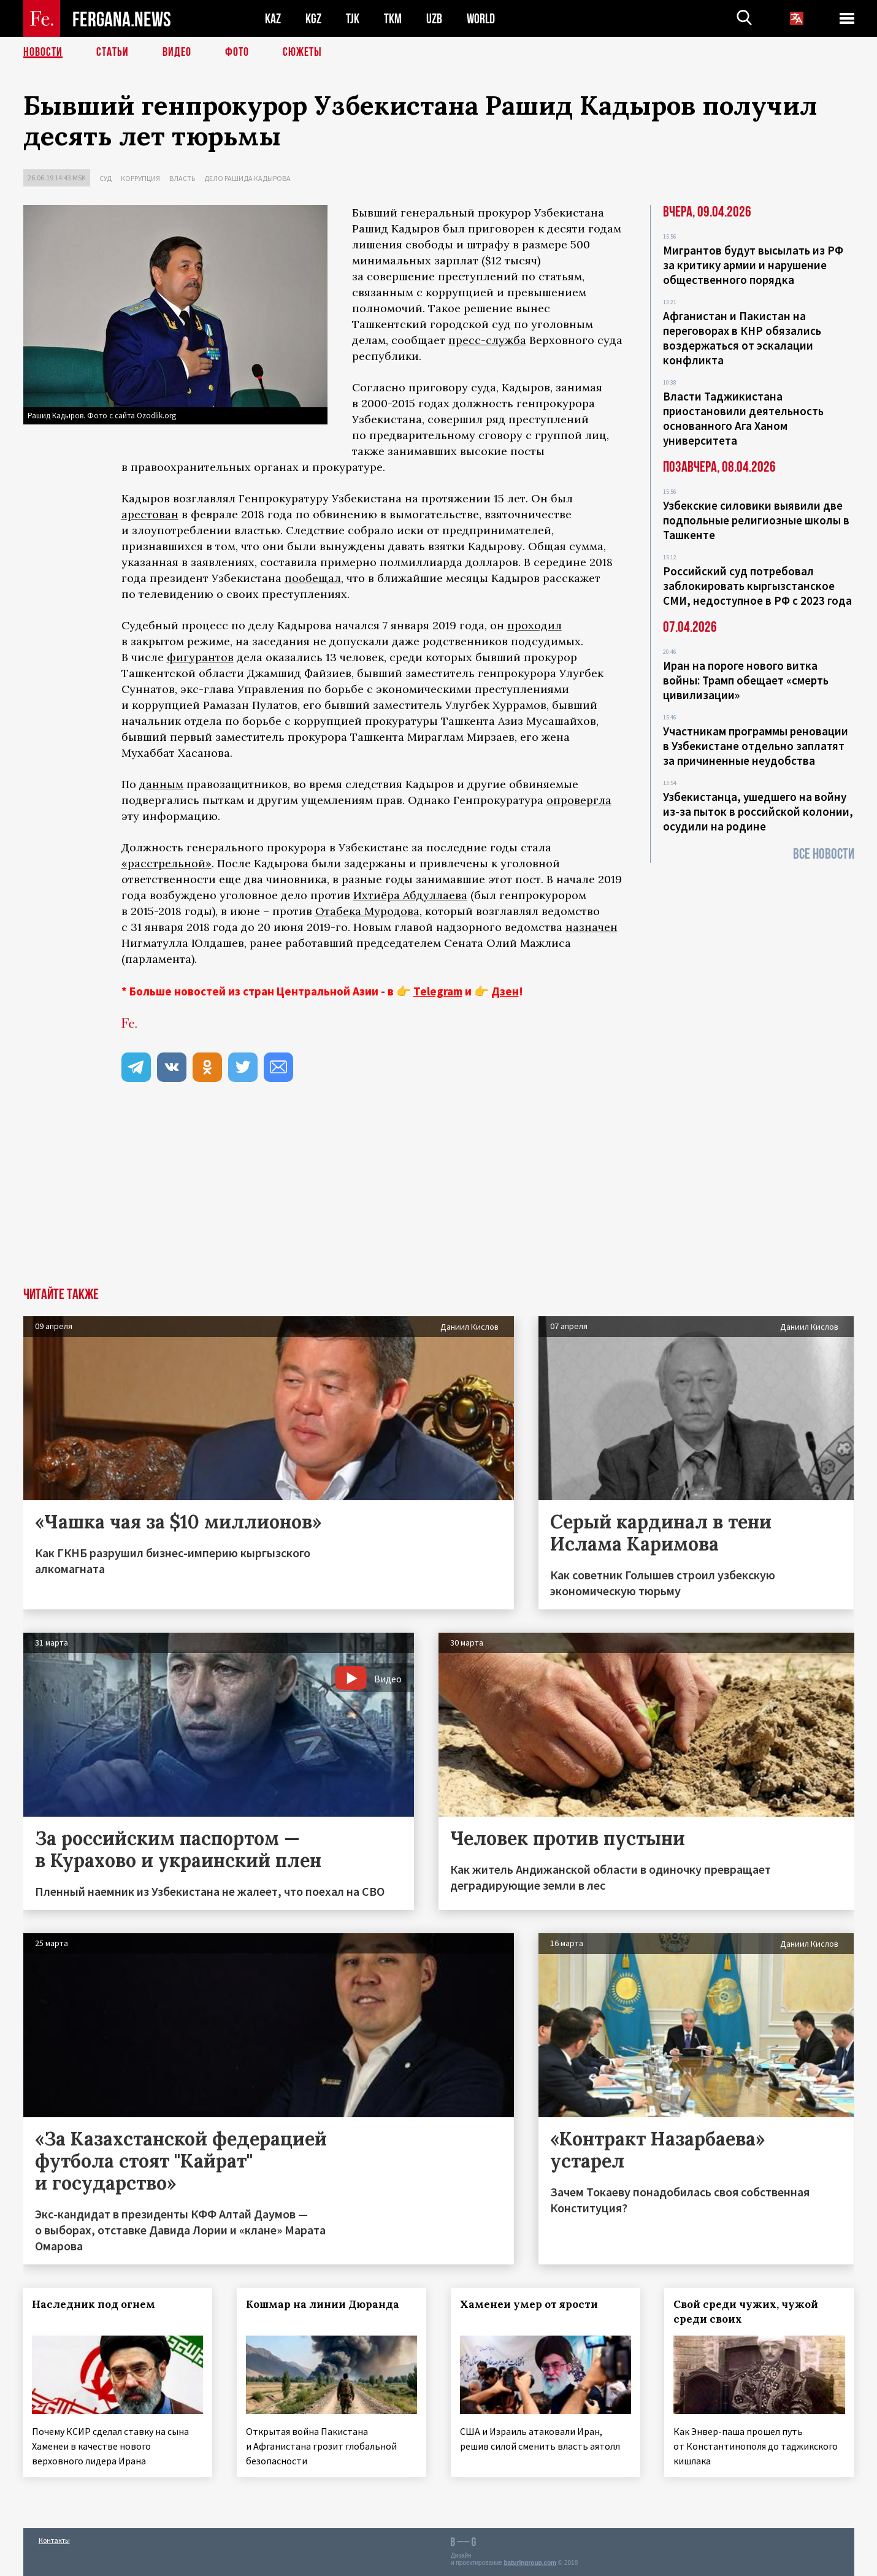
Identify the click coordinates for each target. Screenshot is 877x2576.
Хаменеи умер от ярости (529, 2304)
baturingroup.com (530, 2562)
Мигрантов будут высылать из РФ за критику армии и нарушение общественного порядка (753, 265)
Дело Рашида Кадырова (247, 178)
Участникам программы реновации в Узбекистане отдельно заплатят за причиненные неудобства (755, 746)
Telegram (437, 991)
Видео (177, 52)
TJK (352, 18)
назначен (591, 927)
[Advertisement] (438, 1195)
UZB (434, 18)
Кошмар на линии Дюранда (322, 2304)
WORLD (481, 18)
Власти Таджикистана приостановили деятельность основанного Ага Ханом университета (743, 418)
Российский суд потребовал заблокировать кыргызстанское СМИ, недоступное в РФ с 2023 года (757, 586)
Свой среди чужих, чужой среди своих (746, 2312)
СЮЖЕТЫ (302, 52)
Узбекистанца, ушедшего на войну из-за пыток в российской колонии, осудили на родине (758, 811)
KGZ (313, 18)
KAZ (273, 18)
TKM (393, 18)
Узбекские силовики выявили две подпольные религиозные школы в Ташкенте (756, 520)
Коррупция (140, 178)
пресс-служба (487, 340)
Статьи (112, 52)
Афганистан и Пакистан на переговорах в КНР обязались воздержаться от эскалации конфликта (742, 338)
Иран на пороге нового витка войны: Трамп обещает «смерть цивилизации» (746, 680)
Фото (237, 52)
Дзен (505, 991)
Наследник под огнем (94, 2304)
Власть (182, 178)
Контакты (54, 2540)
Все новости (823, 854)
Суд (105, 178)
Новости (43, 52)
